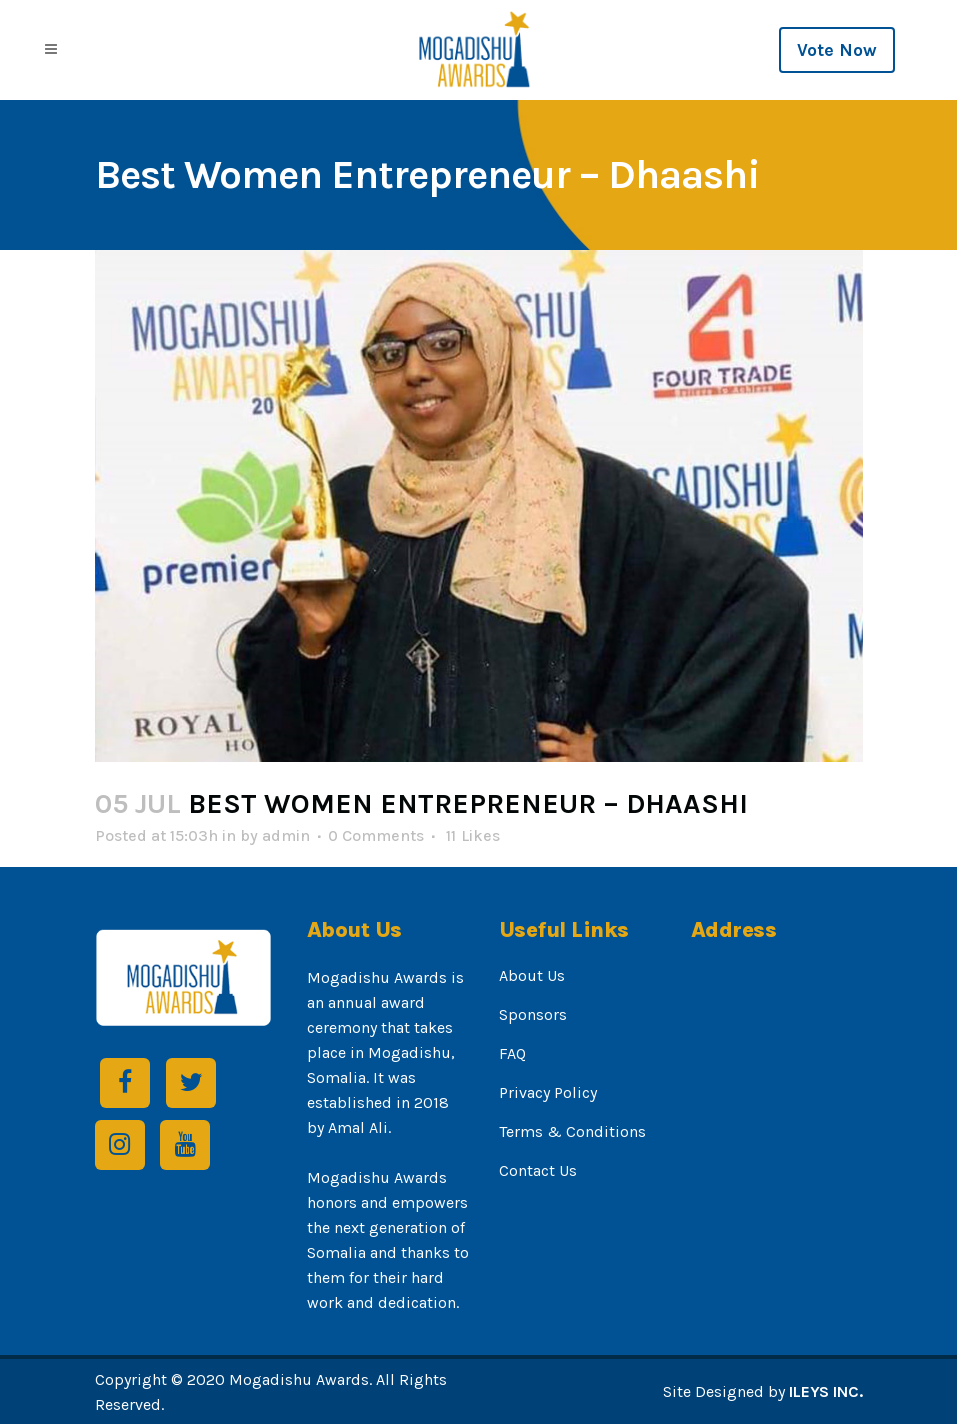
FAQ (512, 1053)
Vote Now (837, 50)
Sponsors (533, 1014)
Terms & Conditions (572, 1131)
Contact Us (538, 1170)
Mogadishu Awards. (300, 1379)
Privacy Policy (548, 1092)
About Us (532, 975)
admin (286, 835)
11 (473, 836)
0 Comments (376, 835)
